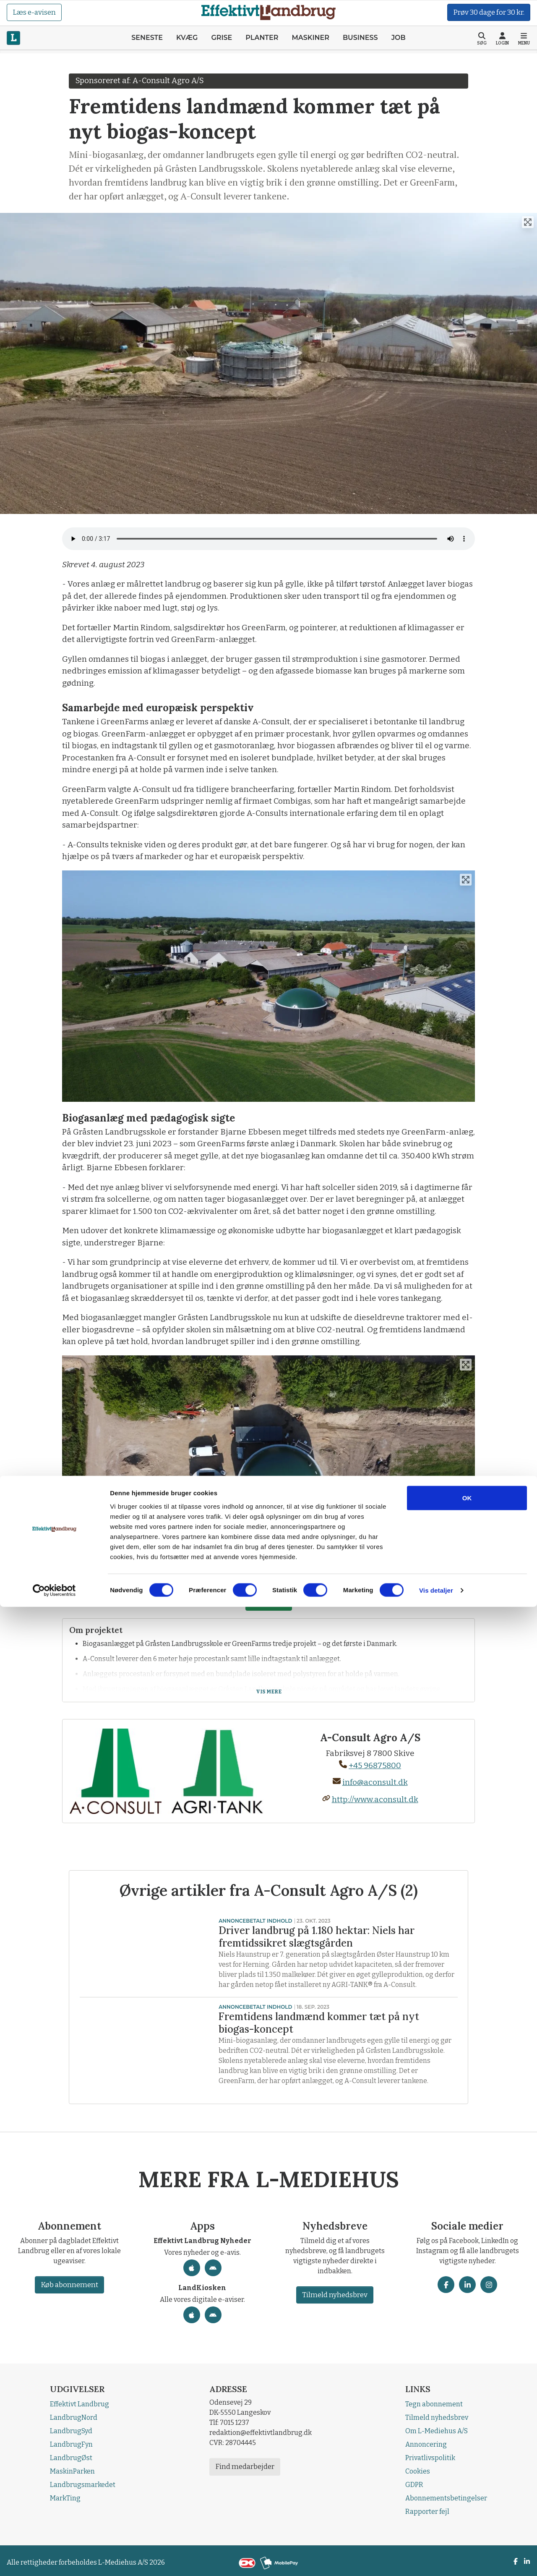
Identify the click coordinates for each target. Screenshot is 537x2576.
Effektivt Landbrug (79, 2404)
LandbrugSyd (71, 2431)
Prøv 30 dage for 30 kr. (488, 12)
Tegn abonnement (434, 2404)
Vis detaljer (436, 2559)
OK (467, 2466)
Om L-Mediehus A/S (436, 2431)
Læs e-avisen (34, 12)
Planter (261, 38)
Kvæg (187, 38)
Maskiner (310, 38)
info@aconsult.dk (370, 1782)
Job (398, 38)
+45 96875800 (370, 1765)
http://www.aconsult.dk (370, 1799)
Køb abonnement (69, 2284)
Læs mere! (268, 1601)
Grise (221, 38)
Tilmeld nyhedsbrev (335, 2294)
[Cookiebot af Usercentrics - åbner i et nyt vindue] (54, 2559)
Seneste (147, 38)
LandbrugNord (73, 2417)
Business (360, 38)
